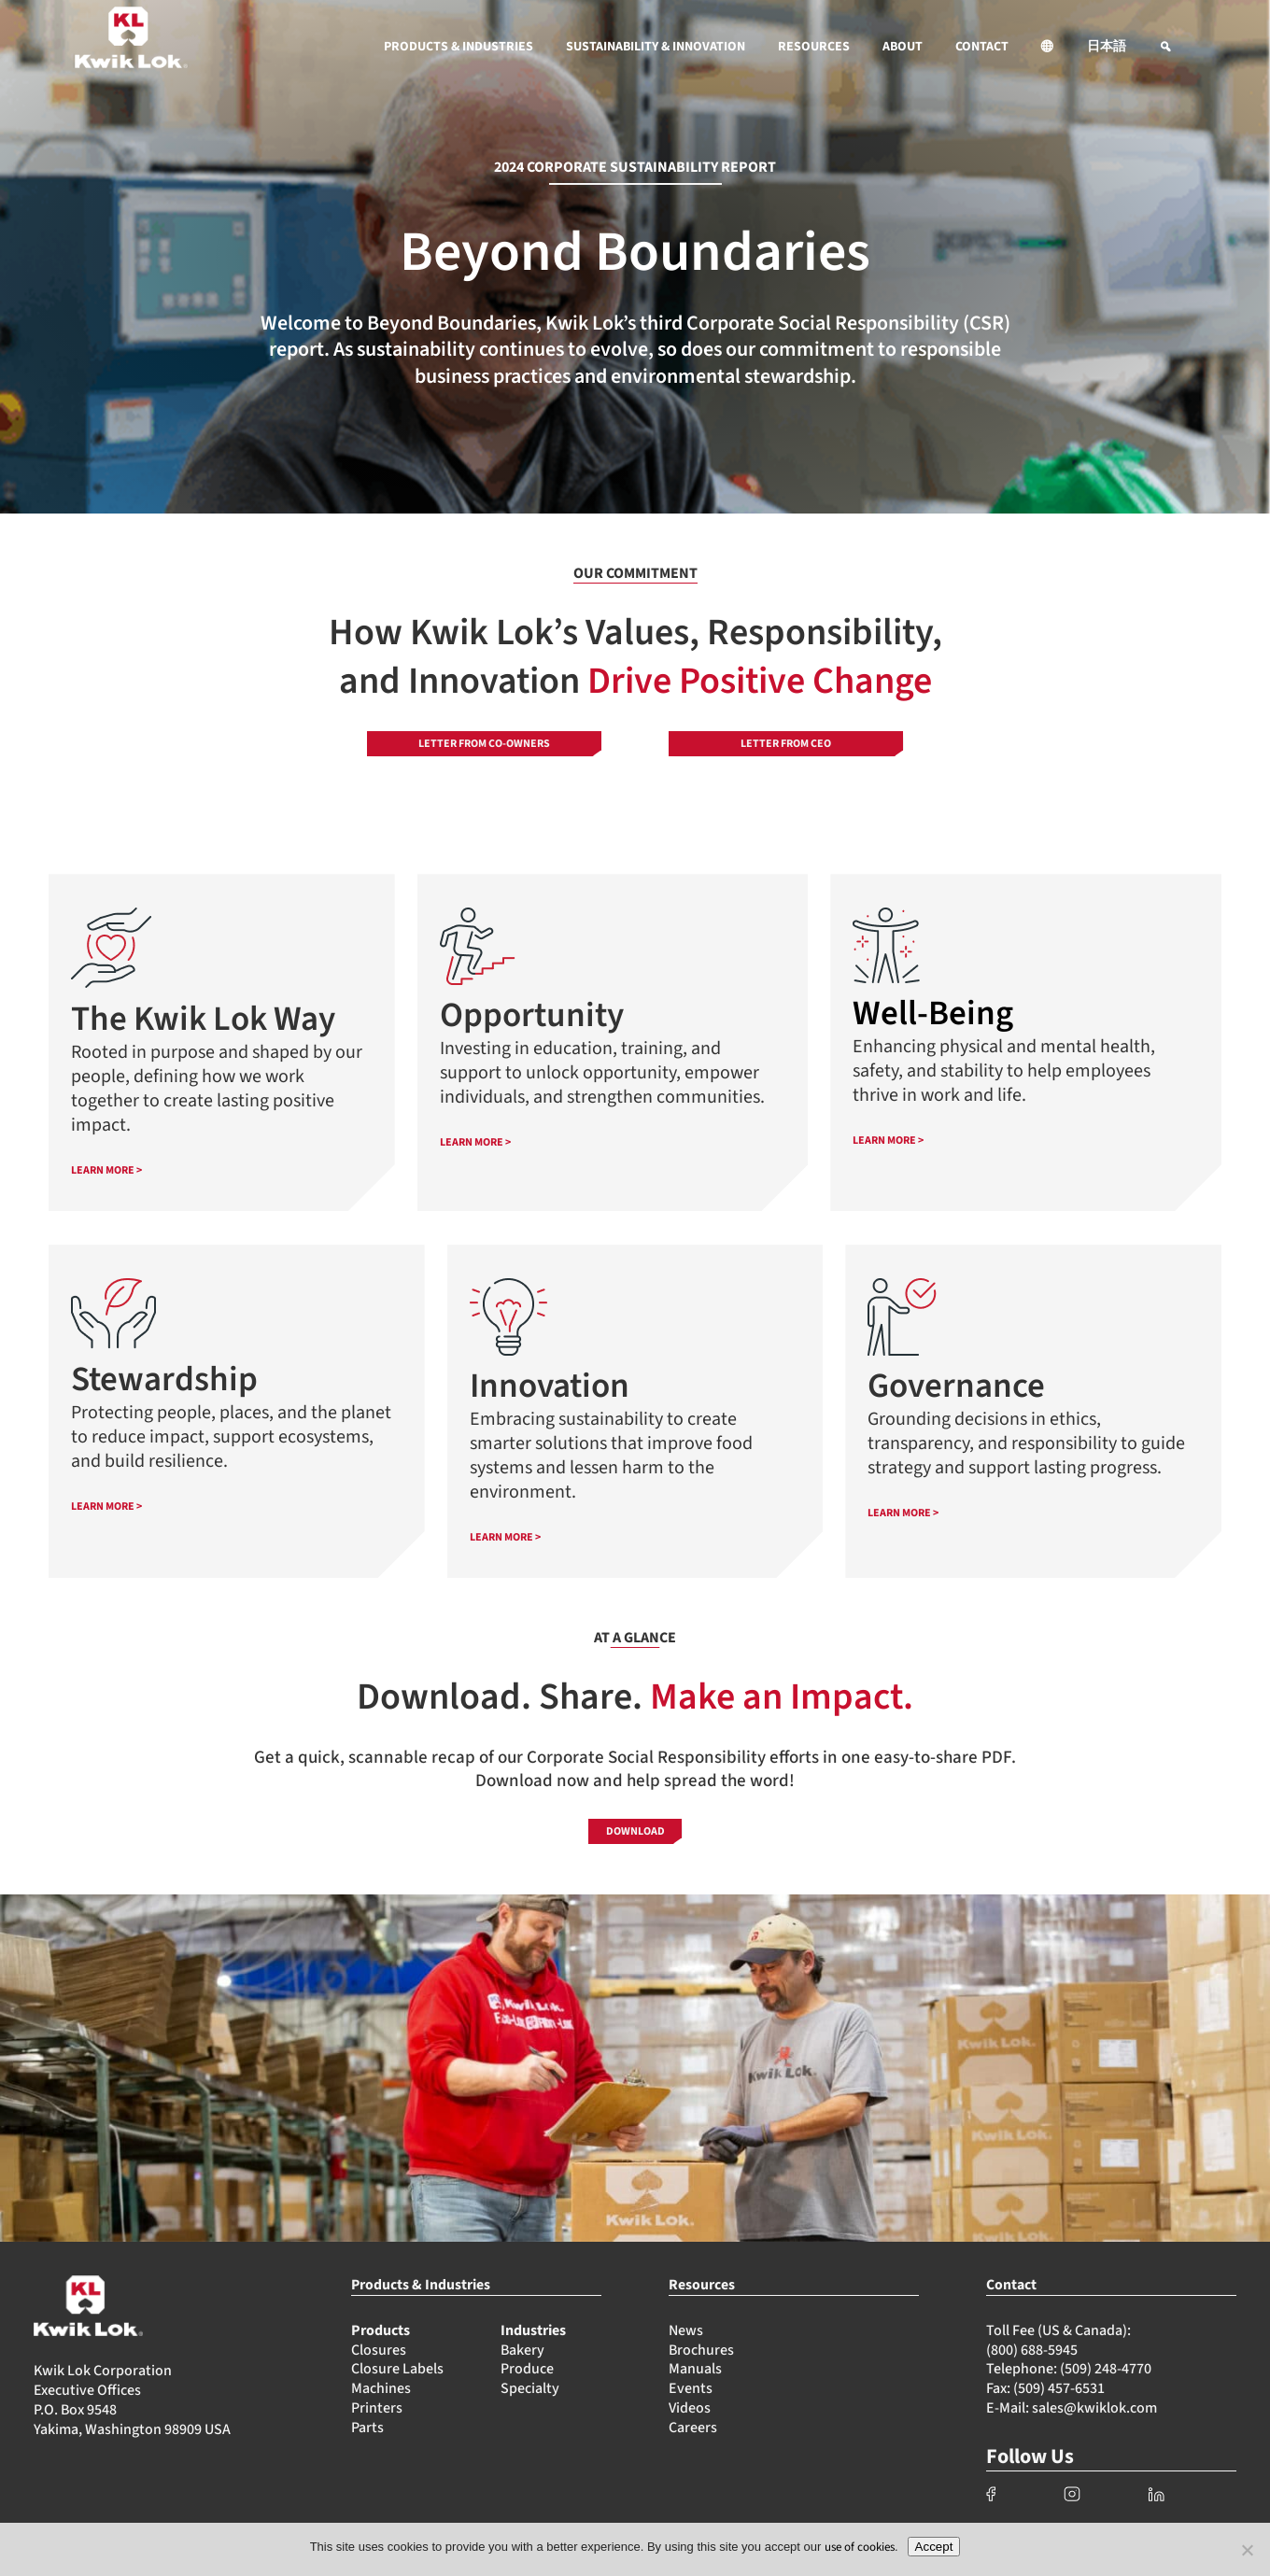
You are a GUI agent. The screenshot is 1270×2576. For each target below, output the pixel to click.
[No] (1246, 2550)
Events (691, 2388)
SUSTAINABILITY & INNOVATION (655, 46)
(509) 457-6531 (1059, 2388)
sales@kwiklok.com (1094, 2408)
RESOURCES (814, 46)
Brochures (701, 2350)
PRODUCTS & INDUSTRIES (458, 46)
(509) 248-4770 (1105, 2368)
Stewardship (164, 1379)
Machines (381, 2388)
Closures (378, 2350)
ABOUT (902, 46)
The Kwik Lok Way (203, 1019)
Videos (690, 2408)
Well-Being (933, 1013)
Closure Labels (397, 2368)
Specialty (530, 2388)
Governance (956, 1386)
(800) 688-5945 (1032, 2350)
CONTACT (982, 46)
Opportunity (532, 1015)
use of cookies (860, 2547)
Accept (934, 2547)
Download (635, 1831)
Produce (527, 2368)
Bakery (522, 2350)
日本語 (1106, 46)
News (686, 2330)
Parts (367, 2427)
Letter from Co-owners (484, 744)
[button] (1048, 46)
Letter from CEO (786, 744)
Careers (693, 2427)
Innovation (549, 1386)
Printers (376, 2408)
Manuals (695, 2368)
